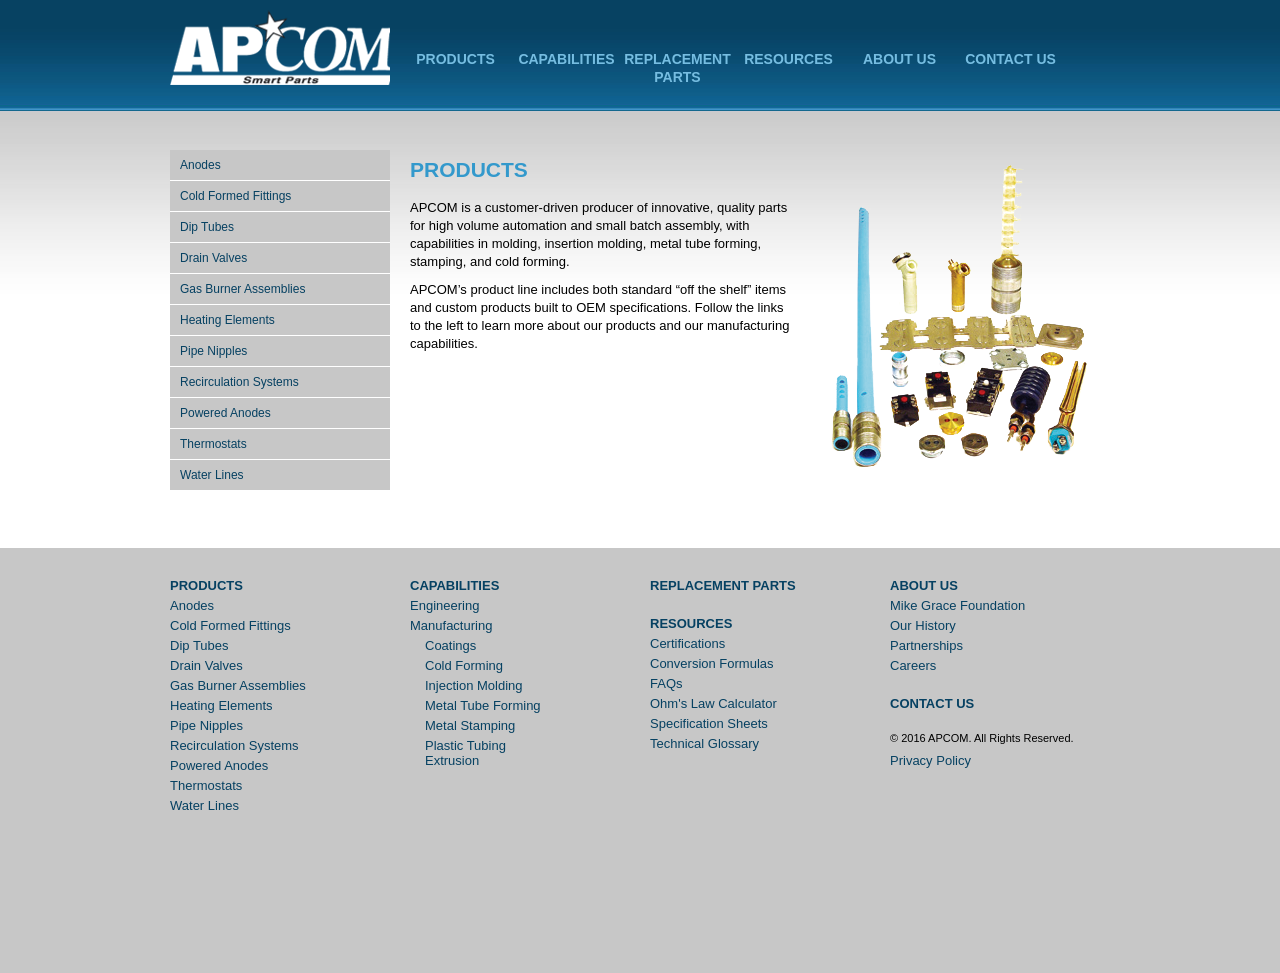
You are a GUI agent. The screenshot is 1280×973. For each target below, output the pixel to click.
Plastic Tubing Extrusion (465, 753)
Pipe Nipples (213, 351)
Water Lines (212, 475)
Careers (913, 665)
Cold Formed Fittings (235, 196)
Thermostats (213, 444)
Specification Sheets (709, 723)
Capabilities (566, 59)
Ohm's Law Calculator (713, 703)
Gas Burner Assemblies (242, 289)
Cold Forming (464, 665)
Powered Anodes (225, 413)
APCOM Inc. (280, 49)
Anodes (200, 165)
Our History (923, 625)
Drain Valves (213, 258)
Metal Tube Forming (483, 705)
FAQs (666, 683)
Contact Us (1010, 59)
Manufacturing (451, 625)
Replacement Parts (723, 585)
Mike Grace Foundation (957, 605)
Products (455, 59)
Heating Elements (227, 320)
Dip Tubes (207, 227)
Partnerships (926, 645)
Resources (788, 59)
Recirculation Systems (239, 382)
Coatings (450, 645)
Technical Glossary (704, 743)
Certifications (687, 643)
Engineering (444, 605)
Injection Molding (474, 685)
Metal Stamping (470, 725)
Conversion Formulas (712, 663)
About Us (899, 59)
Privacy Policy (930, 760)
